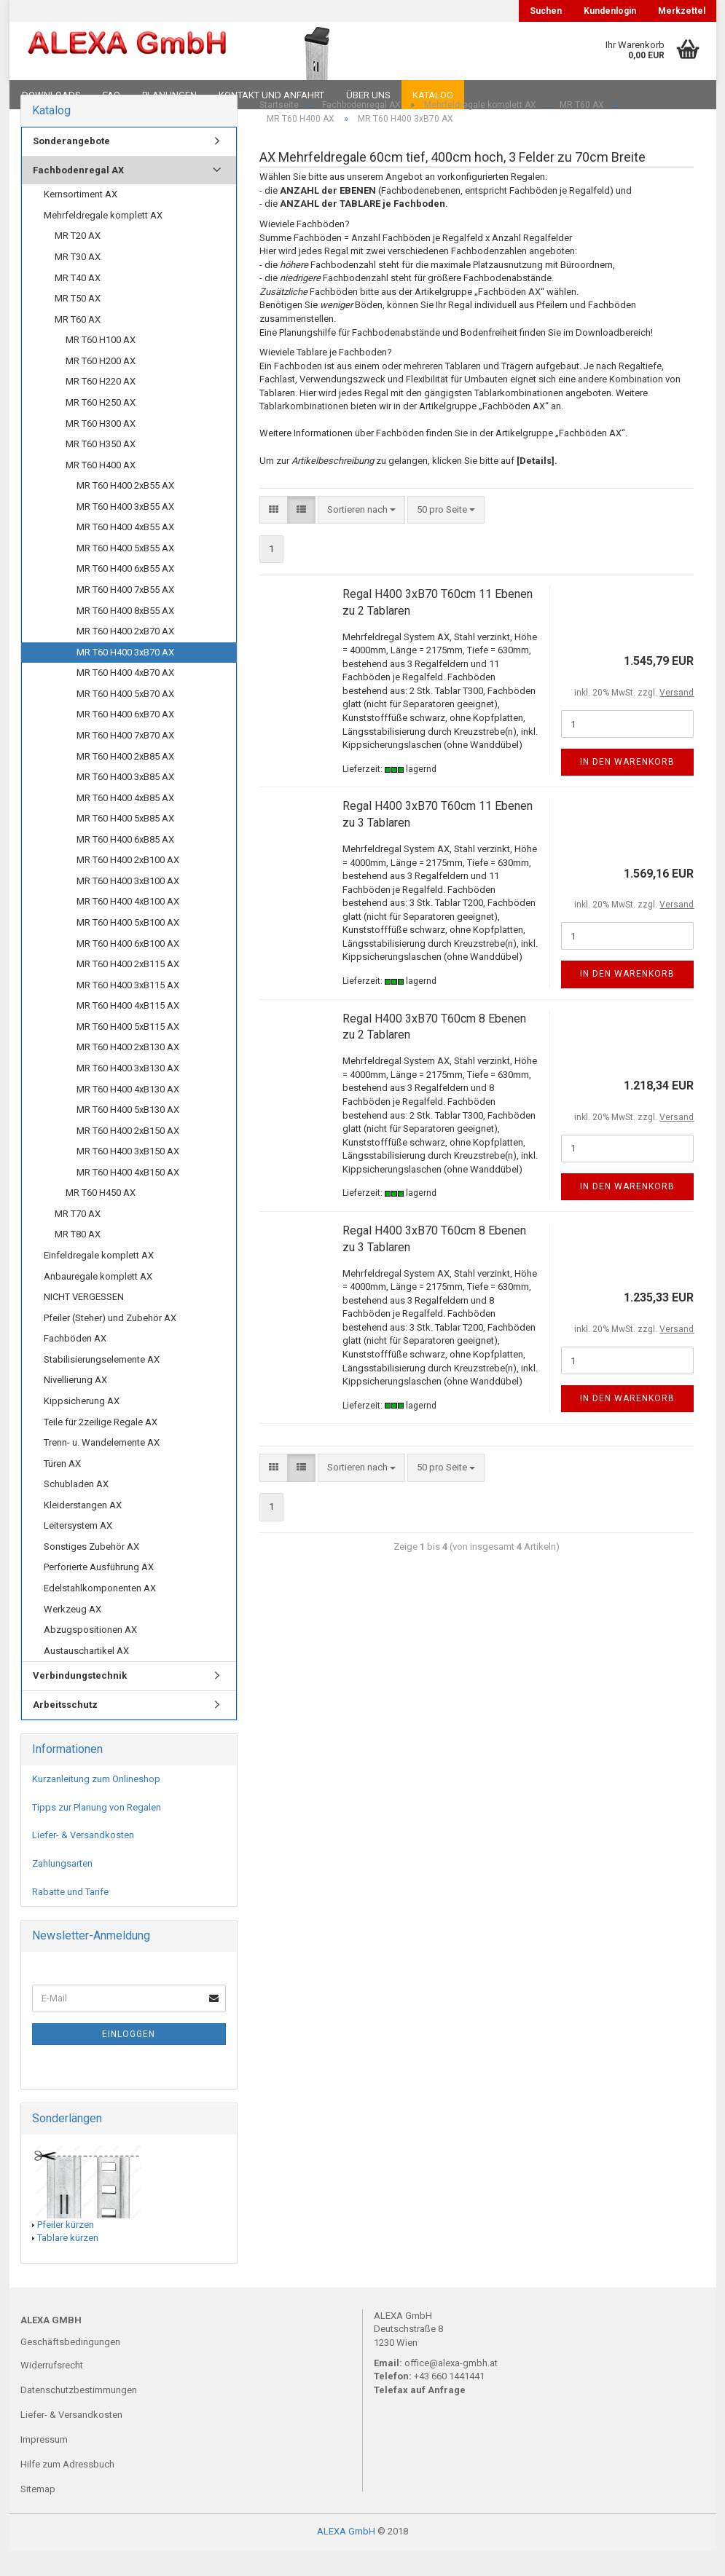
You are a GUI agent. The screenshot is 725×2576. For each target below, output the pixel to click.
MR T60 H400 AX (101, 489)
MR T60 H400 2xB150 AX (128, 1155)
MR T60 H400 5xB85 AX (125, 843)
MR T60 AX (78, 344)
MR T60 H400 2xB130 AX (128, 1072)
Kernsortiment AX (80, 219)
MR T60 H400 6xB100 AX (128, 968)
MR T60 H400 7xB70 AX (125, 760)
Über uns (368, 95)
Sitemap (37, 2513)
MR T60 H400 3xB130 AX (128, 1093)
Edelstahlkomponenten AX (100, 1613)
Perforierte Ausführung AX (99, 1592)
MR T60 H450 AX (101, 1218)
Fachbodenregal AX (78, 194)
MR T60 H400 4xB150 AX (128, 1197)
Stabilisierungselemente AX (102, 1384)
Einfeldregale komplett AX (99, 1280)
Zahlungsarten (62, 1888)
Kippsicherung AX (81, 1426)
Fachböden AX (75, 1363)
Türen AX (62, 1488)
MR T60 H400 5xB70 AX (125, 718)
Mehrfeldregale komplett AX (103, 240)
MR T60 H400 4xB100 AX (128, 926)
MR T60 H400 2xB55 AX (125, 510)
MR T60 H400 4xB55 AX (125, 552)
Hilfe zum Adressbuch (67, 2489)
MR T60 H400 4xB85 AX (125, 822)
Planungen (169, 95)
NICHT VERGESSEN (84, 1322)
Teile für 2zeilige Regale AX (100, 1446)
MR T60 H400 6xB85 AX (125, 864)
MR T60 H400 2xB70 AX (125, 656)
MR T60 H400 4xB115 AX (128, 1030)
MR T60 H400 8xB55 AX (125, 635)
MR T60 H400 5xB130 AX (128, 1135)
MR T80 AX (78, 1259)
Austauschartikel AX (86, 1675)
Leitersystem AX (78, 1550)
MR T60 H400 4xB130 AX (128, 1113)
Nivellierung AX (75, 1405)
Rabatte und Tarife (70, 1916)
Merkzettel (681, 11)
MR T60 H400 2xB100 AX (128, 885)
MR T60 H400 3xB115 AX (128, 1009)
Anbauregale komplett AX (98, 1301)
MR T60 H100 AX (101, 365)
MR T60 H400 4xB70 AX (125, 698)
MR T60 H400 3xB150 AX (128, 1176)
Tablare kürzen (67, 2263)
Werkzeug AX (72, 1633)
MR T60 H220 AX (101, 406)
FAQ (111, 95)
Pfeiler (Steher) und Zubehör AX (110, 1342)
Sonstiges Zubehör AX (91, 1572)
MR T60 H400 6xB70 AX (125, 739)
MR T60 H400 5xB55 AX (125, 573)
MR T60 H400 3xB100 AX (128, 906)
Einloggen (128, 2060)
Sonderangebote (71, 166)
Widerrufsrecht (51, 2390)
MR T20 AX (78, 261)
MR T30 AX (78, 282)
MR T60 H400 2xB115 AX (128, 989)
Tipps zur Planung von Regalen (96, 1832)
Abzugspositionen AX (90, 1655)
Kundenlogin (610, 11)
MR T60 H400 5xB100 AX (128, 947)
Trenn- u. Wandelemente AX (102, 1467)
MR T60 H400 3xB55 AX (125, 531)
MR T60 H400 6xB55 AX (125, 593)
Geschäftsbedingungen (70, 2367)
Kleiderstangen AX (83, 1529)
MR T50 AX (78, 323)
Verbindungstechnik (80, 1700)
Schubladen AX (76, 1509)
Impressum (44, 2464)
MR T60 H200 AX (101, 385)
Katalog (432, 95)
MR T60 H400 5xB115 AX (128, 1051)
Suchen (546, 11)
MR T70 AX (78, 1239)
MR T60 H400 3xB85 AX (125, 802)
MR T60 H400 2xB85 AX (125, 781)
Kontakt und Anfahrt (271, 95)
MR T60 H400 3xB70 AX (125, 676)
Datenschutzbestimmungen (78, 2415)
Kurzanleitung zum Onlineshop (96, 1804)
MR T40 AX (78, 302)
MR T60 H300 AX (101, 448)
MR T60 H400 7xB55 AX (125, 615)
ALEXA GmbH (346, 2556)
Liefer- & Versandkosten (83, 1860)
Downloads (51, 95)
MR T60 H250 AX (101, 427)
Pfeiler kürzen (65, 2249)
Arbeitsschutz (65, 1729)
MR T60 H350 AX (101, 469)
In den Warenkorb (627, 787)
